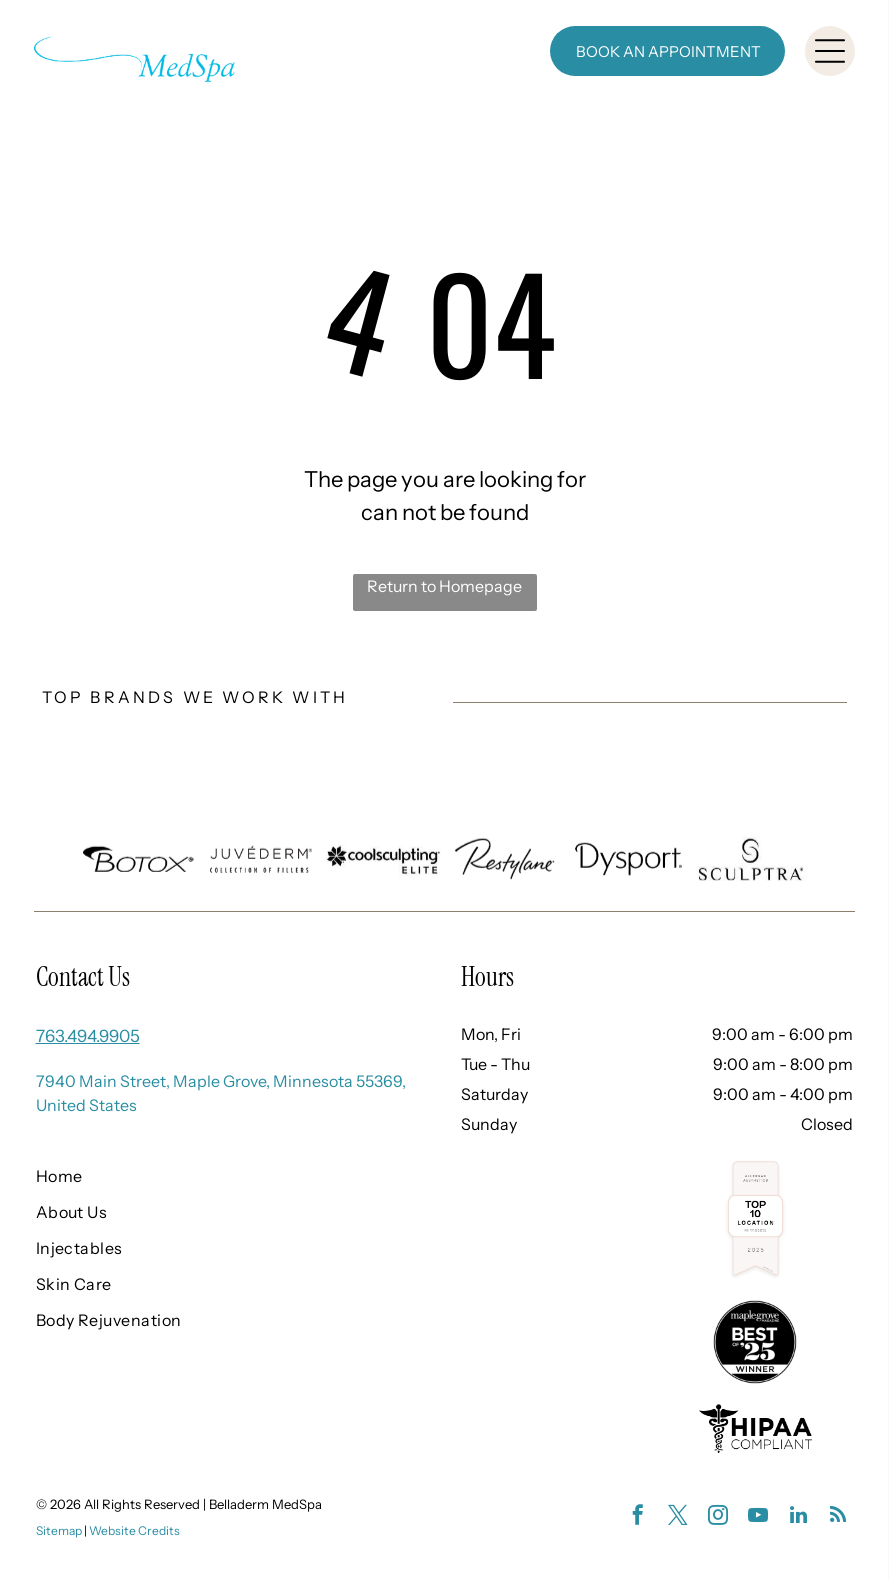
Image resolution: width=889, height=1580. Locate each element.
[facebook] (638, 1517)
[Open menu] (830, 51)
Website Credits (134, 1530)
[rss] (838, 1517)
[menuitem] (213, 1176)
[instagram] (718, 1517)
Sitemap (59, 1530)
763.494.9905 (88, 1036)
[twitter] (678, 1517)
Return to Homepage (444, 586)
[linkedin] (798, 1517)
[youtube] (758, 1517)
